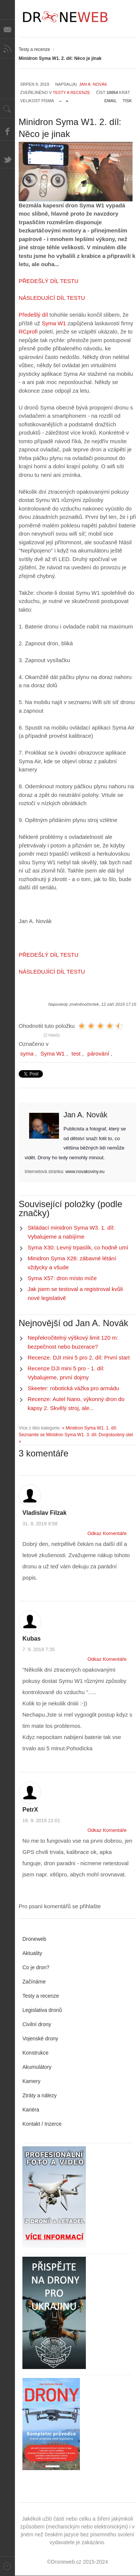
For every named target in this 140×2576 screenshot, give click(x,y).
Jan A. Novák (93, 84)
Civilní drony (36, 2024)
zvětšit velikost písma (67, 99)
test (76, 1053)
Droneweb (34, 1939)
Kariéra (30, 2110)
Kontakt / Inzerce (42, 2124)
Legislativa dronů (42, 2010)
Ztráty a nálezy (39, 2095)
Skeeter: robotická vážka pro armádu (73, 1388)
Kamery (31, 2081)
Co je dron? (35, 1967)
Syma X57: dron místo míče (62, 1278)
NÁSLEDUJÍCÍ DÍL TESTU (52, 298)
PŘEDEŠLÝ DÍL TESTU (48, 281)
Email (111, 100)
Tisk (127, 100)
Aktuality (32, 1953)
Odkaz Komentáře (107, 1533)
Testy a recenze (34, 49)
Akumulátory (37, 2067)
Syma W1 (54, 323)
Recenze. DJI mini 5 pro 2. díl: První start (79, 1357)
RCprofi (28, 331)
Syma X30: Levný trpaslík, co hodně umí (78, 1247)
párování (98, 1053)
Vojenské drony (40, 2038)
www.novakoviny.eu (85, 1171)
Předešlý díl (34, 314)
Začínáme (34, 1982)
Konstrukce (35, 2053)
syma (27, 1053)
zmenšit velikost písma (60, 99)
